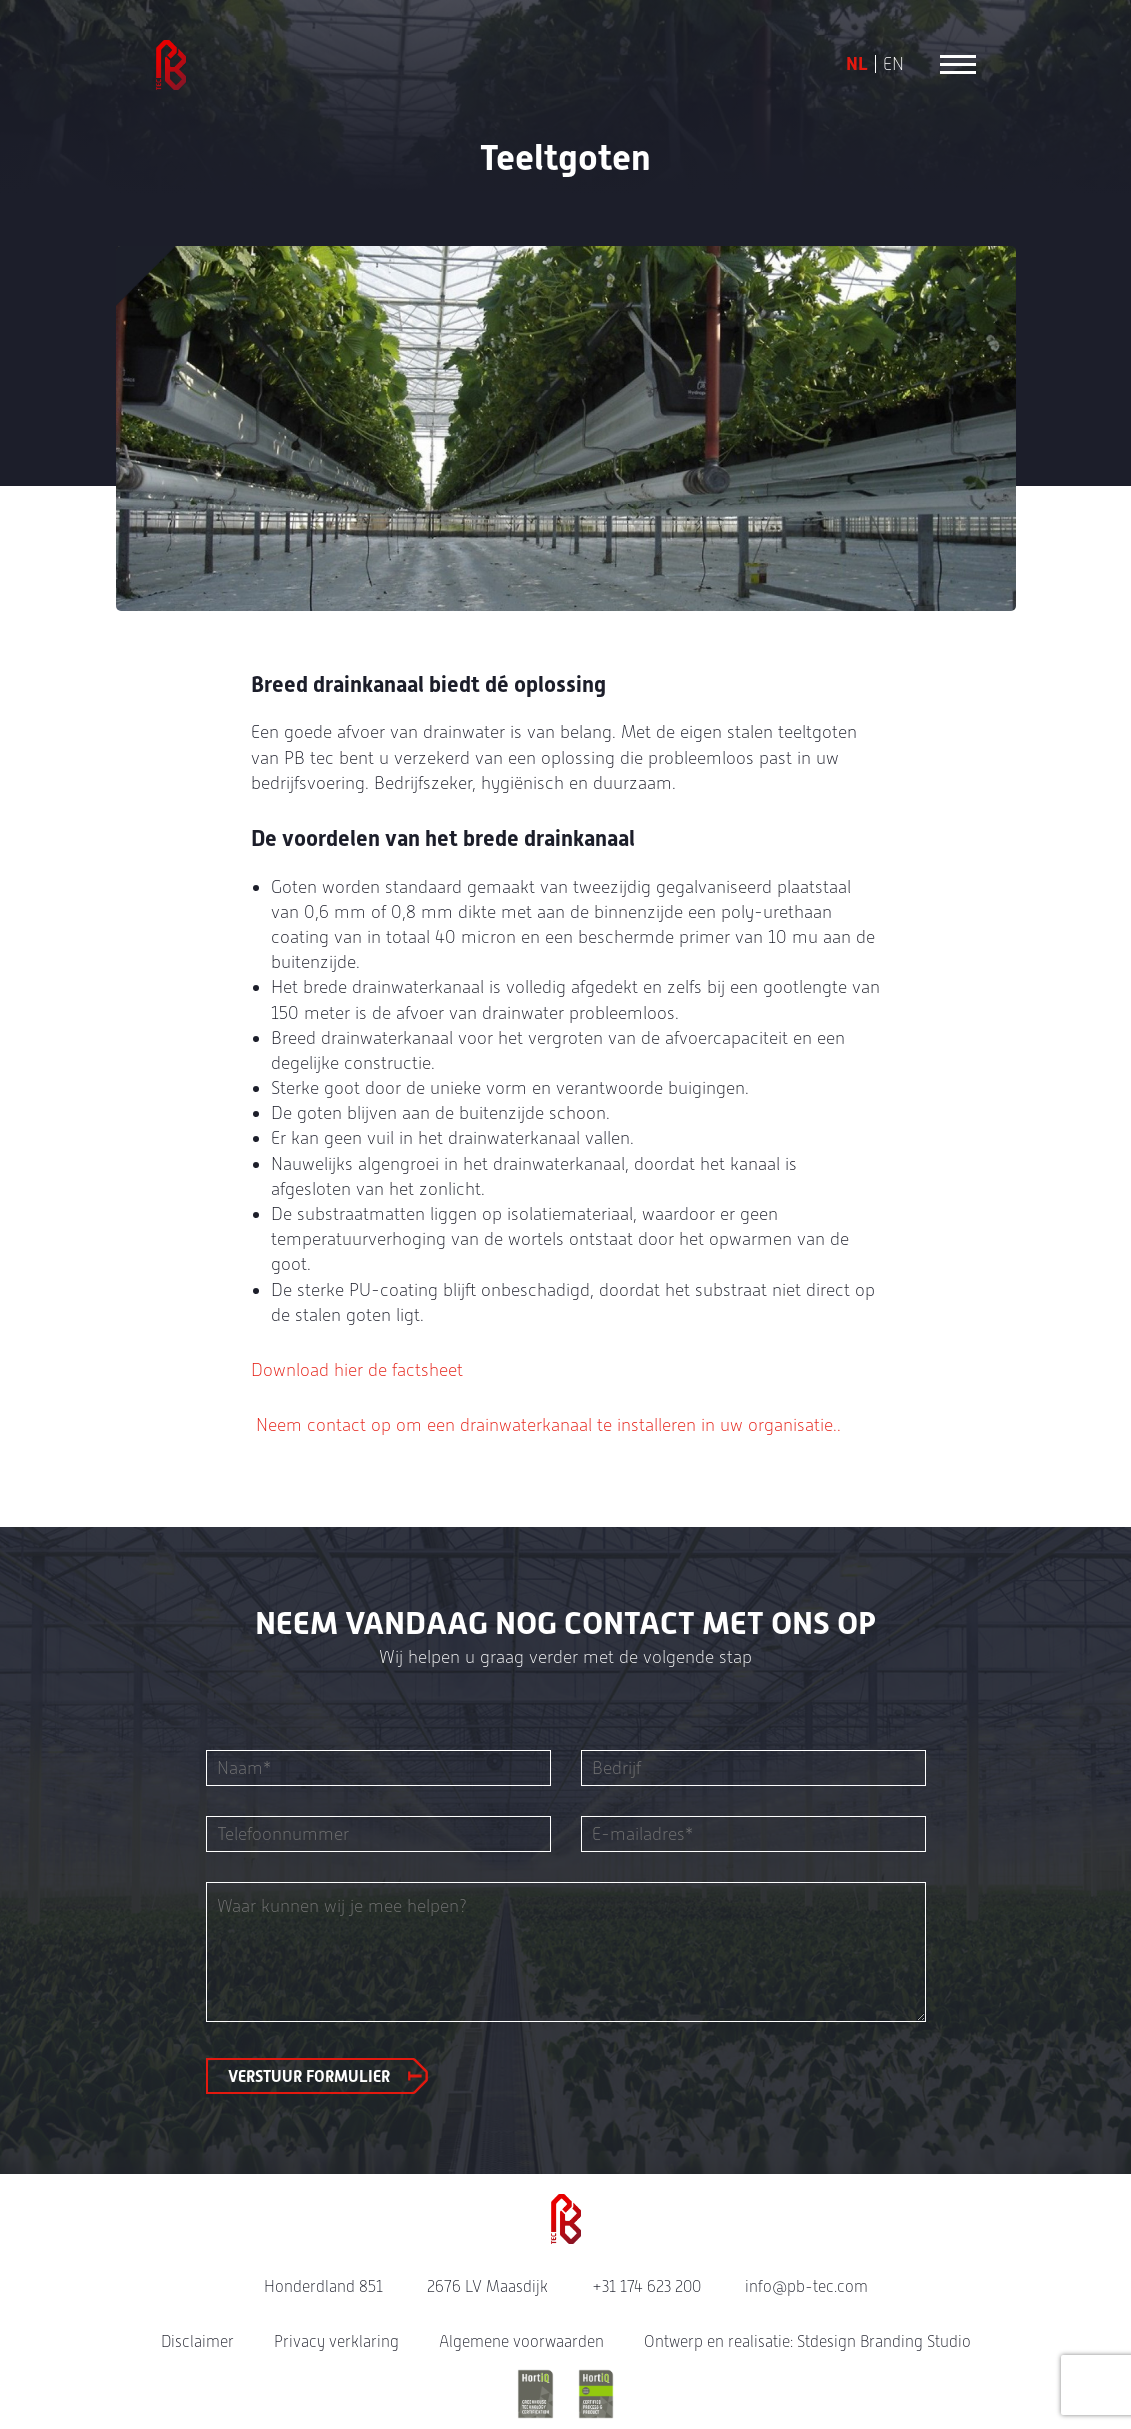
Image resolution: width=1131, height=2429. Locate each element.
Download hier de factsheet (357, 1369)
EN (893, 64)
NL (857, 64)
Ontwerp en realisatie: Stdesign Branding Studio (807, 2341)
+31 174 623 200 (646, 2286)
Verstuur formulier (309, 2076)
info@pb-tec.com (806, 2286)
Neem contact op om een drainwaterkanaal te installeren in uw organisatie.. (546, 1424)
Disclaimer (197, 2341)
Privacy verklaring (336, 2341)
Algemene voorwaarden (521, 2341)
